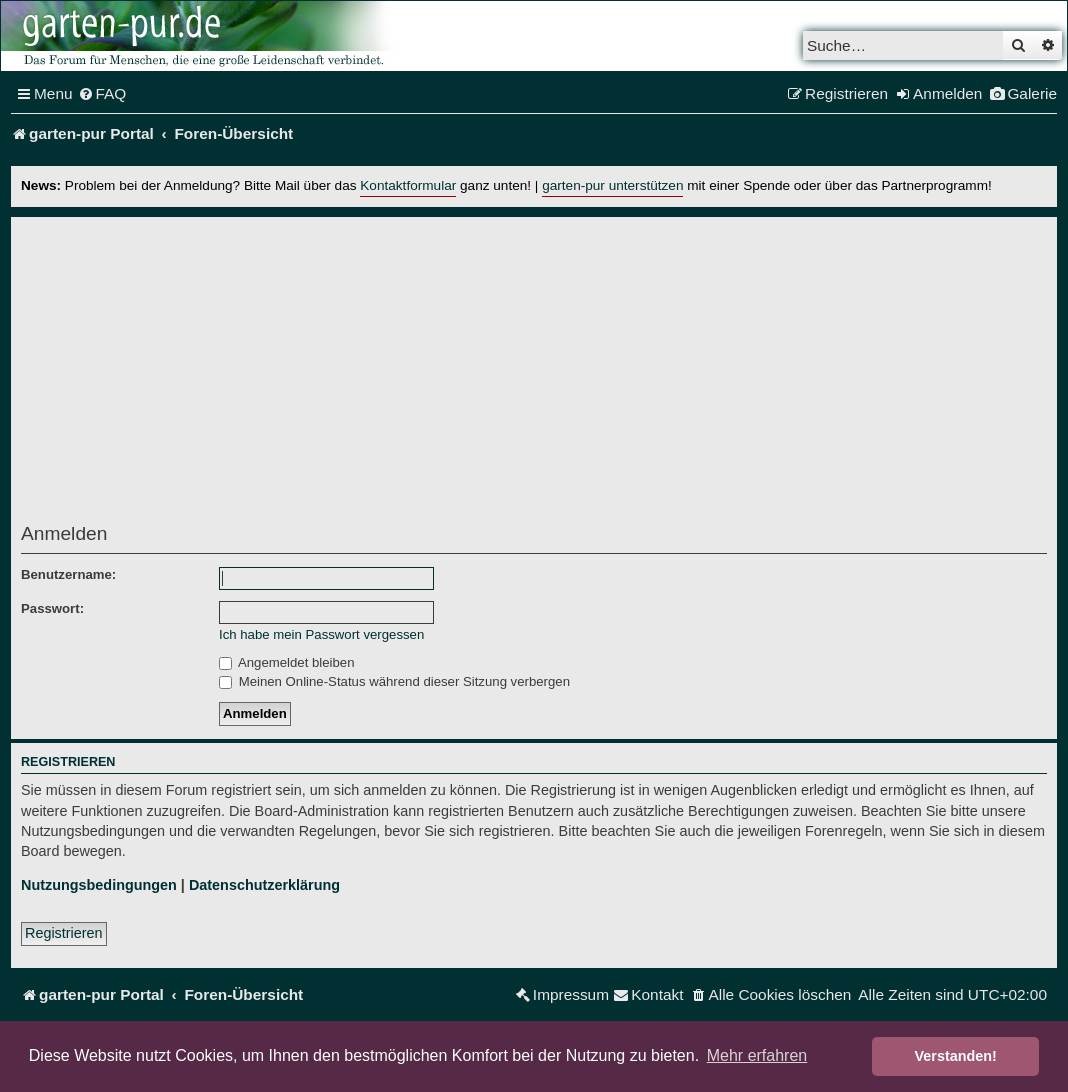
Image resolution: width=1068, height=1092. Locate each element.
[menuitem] (102, 94)
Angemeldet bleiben (287, 662)
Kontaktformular (408, 185)
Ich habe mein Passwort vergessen (321, 634)
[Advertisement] (534, 376)
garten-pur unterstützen (612, 185)
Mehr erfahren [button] (757, 1055)
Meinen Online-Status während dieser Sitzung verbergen (394, 681)
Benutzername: (68, 574)
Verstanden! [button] (956, 1056)
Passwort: (52, 608)
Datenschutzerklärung (264, 885)
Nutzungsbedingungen (99, 885)
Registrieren (64, 933)
